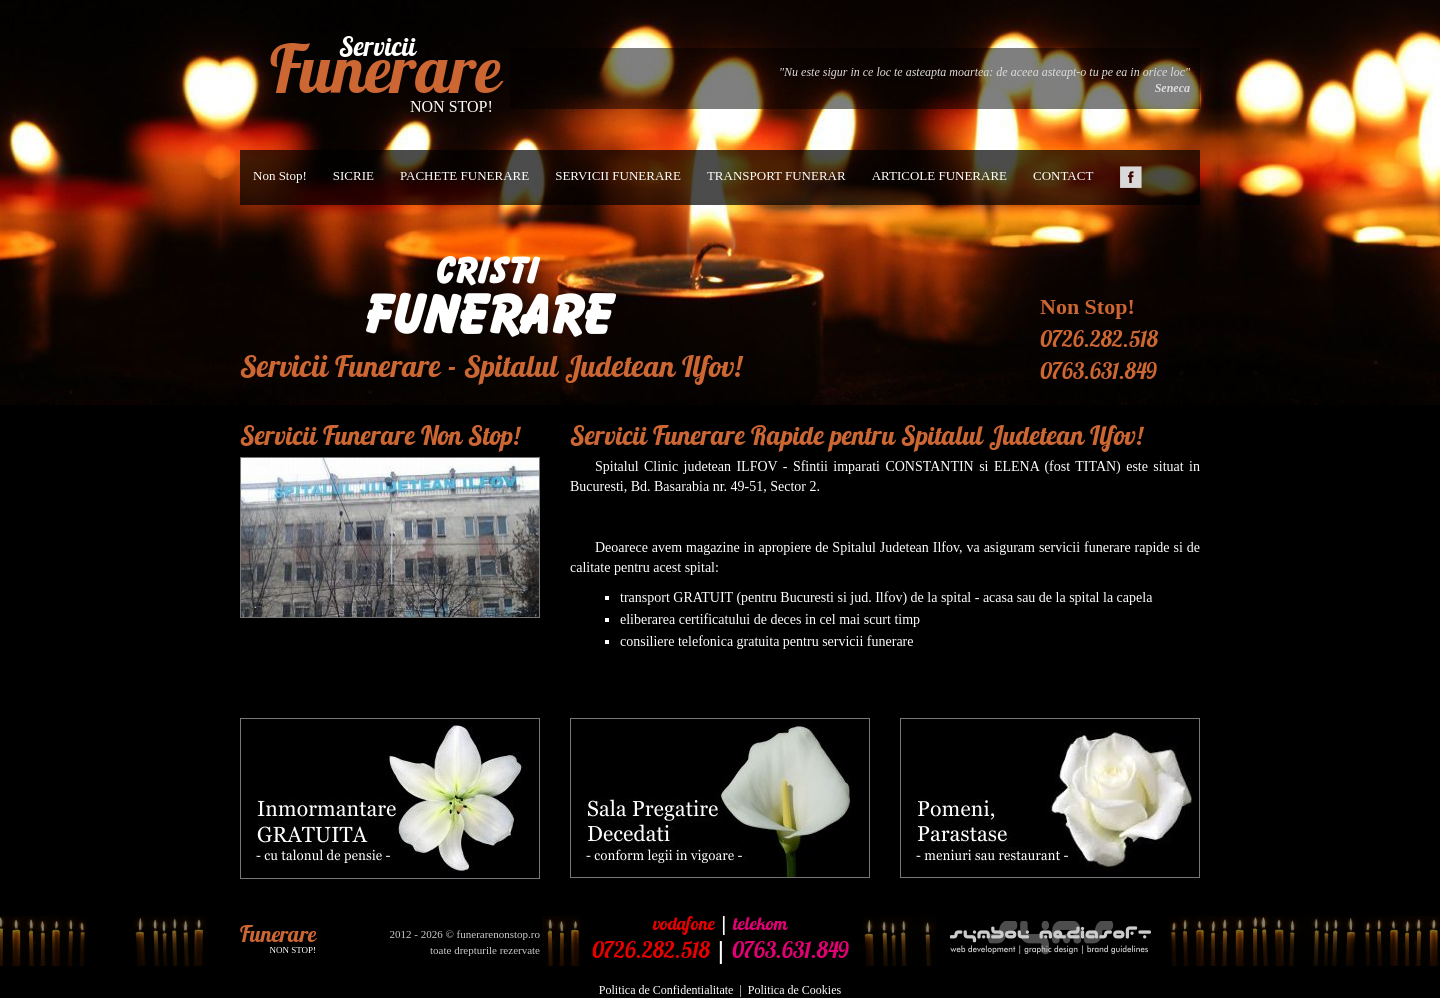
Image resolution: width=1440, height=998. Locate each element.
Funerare (385, 69)
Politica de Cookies (794, 990)
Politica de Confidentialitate (666, 990)
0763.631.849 (1098, 371)
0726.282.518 (1099, 339)
